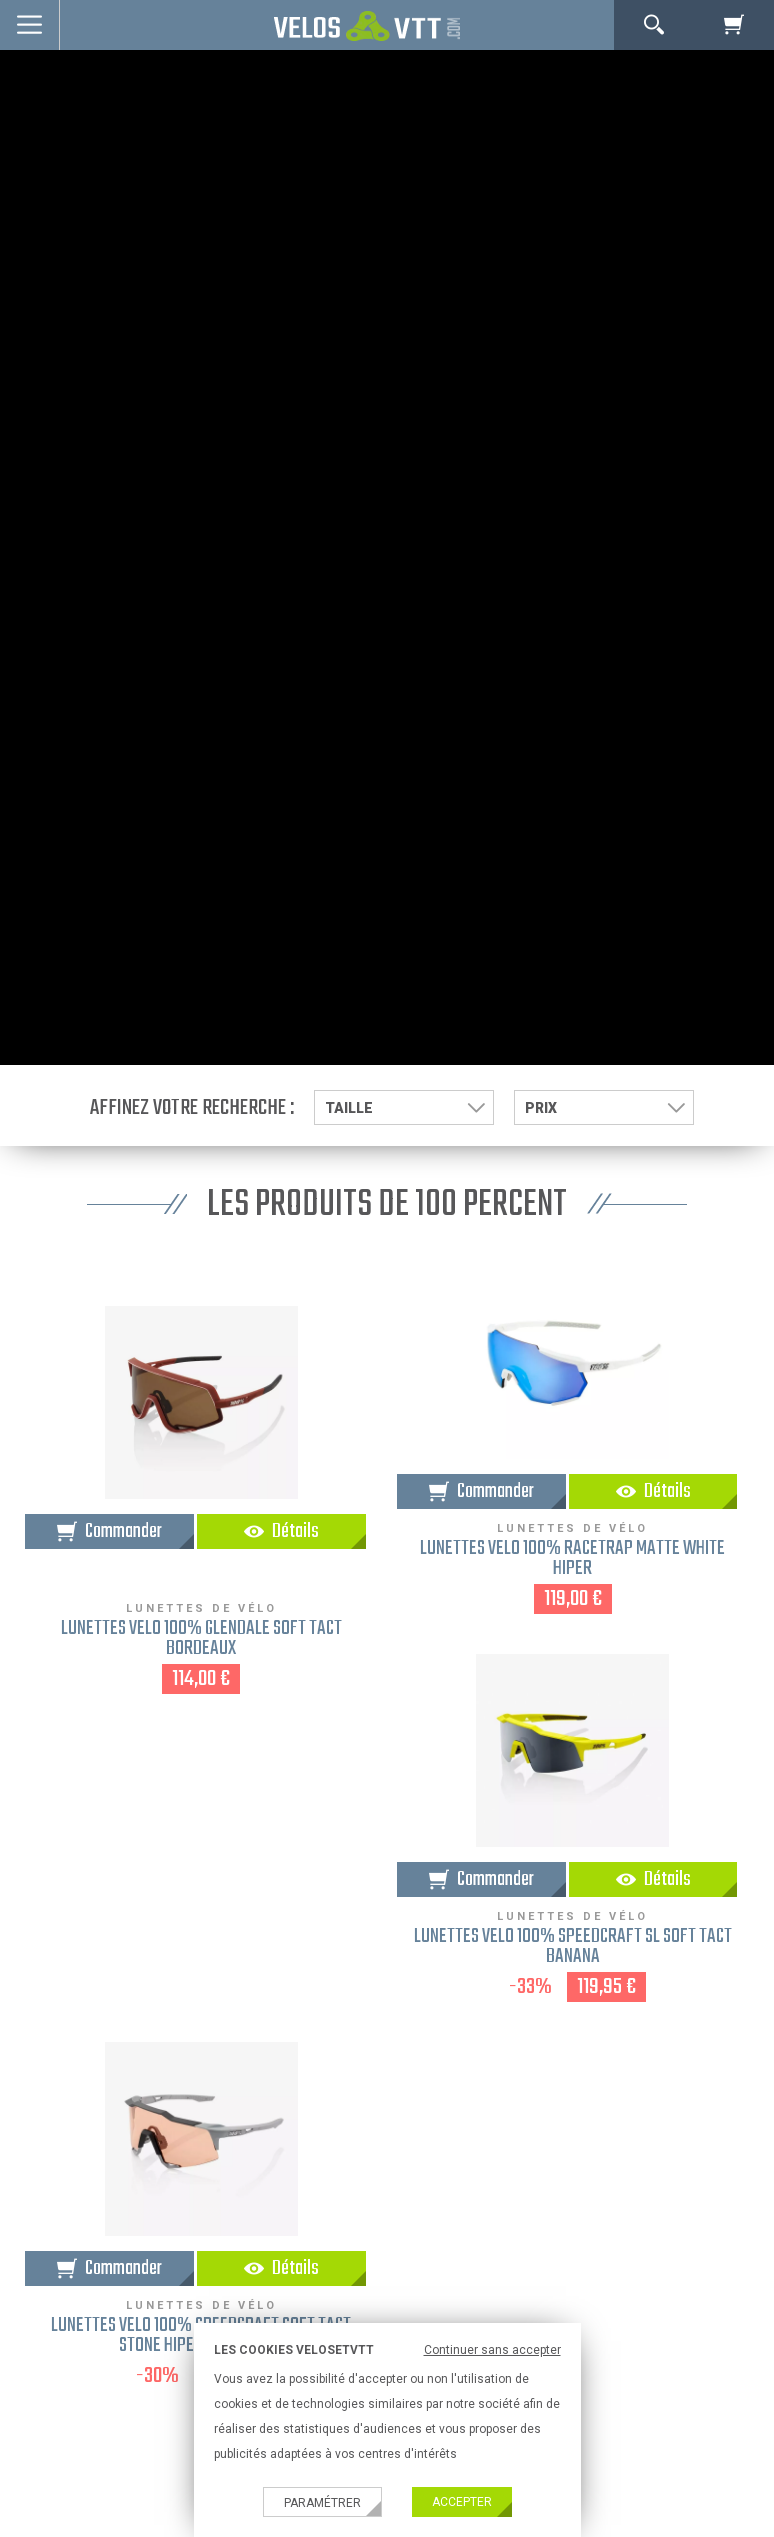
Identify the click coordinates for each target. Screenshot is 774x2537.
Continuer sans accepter (492, 2350)
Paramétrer (322, 2503)
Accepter (462, 2502)
